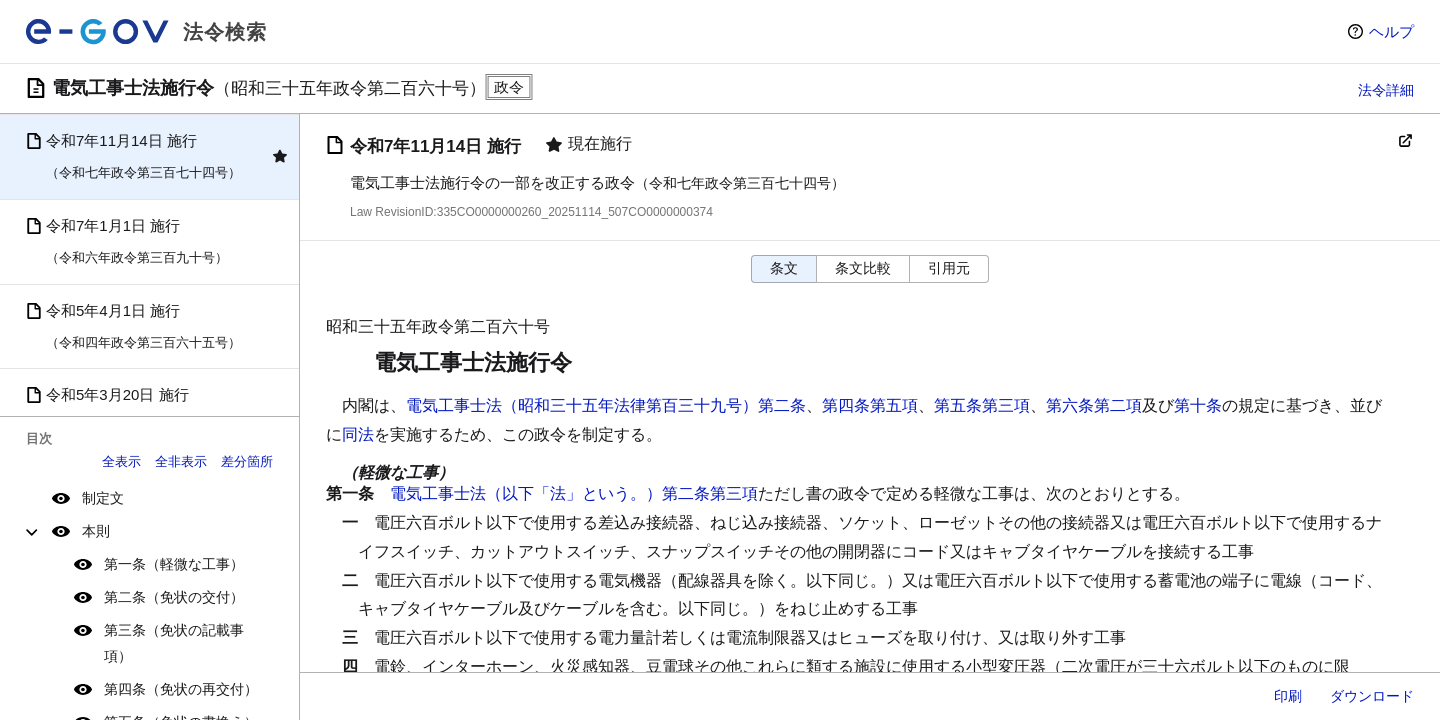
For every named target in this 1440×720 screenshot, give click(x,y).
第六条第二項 (1094, 405)
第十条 (1198, 405)
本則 (96, 531)
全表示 (121, 461)
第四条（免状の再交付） (181, 689)
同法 (358, 434)
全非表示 (181, 461)
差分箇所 (247, 461)
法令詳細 (1386, 90)
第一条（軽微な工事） (174, 564)
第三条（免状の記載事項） (174, 642)
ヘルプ (1391, 31)
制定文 (103, 498)
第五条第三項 (982, 405)
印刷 (1288, 696)
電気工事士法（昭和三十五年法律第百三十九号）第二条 (606, 405)
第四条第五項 (870, 405)
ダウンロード (1372, 696)
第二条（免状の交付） (174, 597)
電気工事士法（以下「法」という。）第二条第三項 (574, 493)
